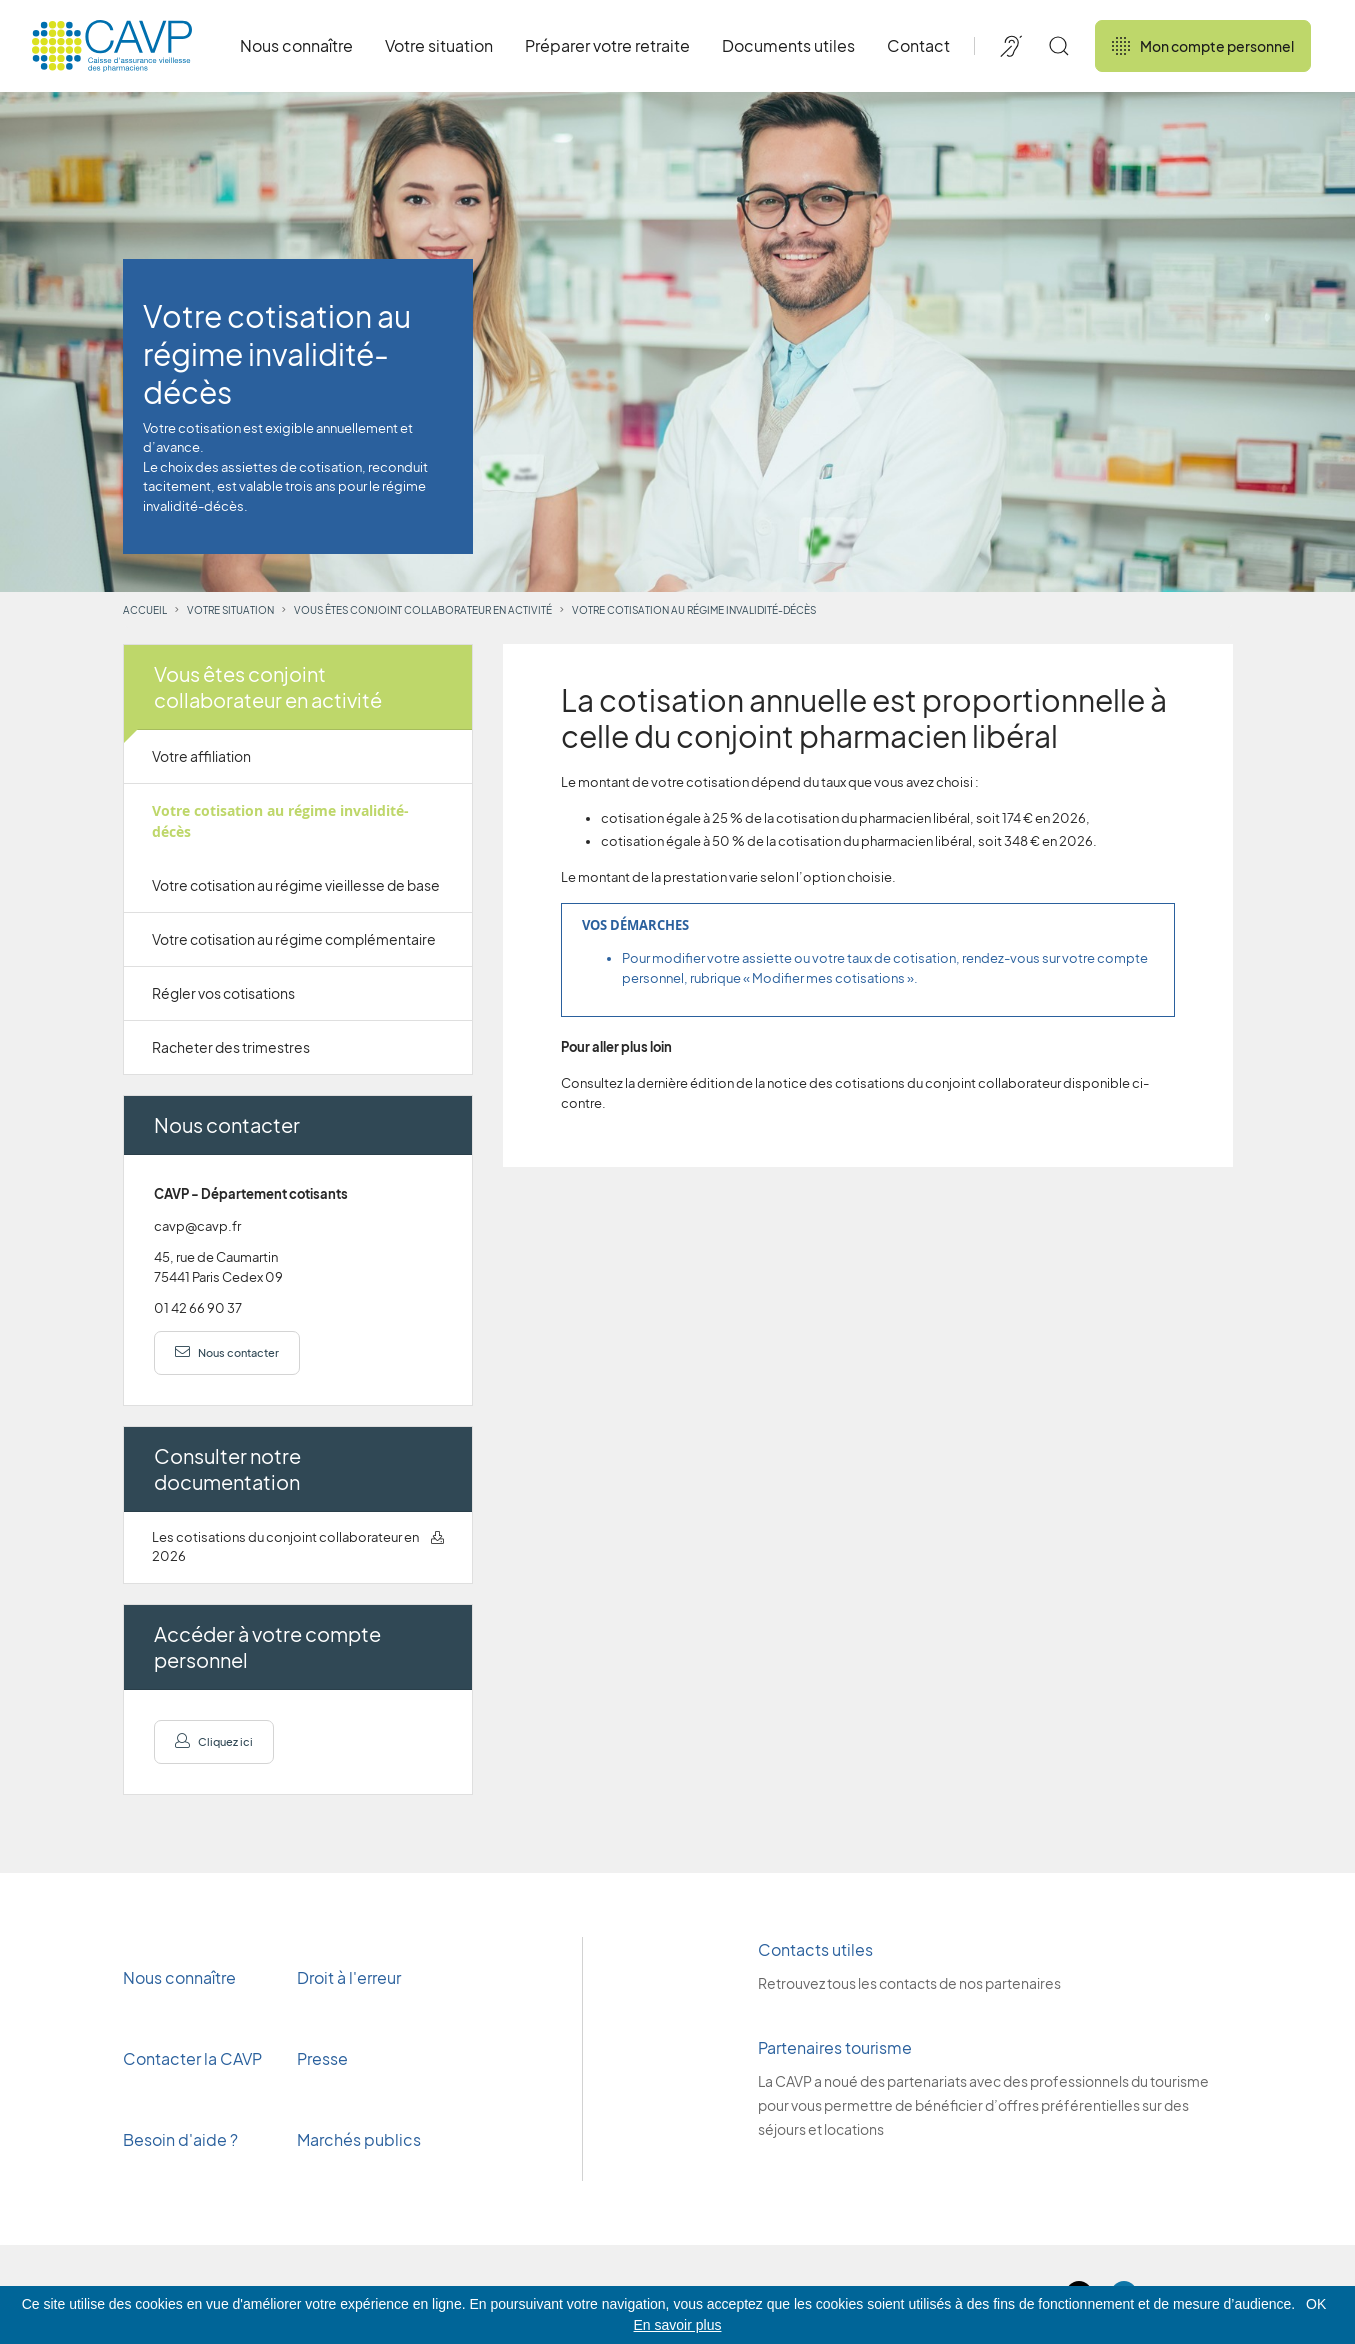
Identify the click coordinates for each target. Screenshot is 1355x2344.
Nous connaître (296, 45)
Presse (324, 2058)
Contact (918, 45)
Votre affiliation (201, 756)
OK (1316, 2304)
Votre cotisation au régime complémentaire (294, 939)
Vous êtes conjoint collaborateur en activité (423, 610)
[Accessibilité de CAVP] (1011, 46)
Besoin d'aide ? (180, 2139)
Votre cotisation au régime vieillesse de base (296, 885)
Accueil (145, 610)
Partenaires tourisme (835, 2047)
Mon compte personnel (1203, 46)
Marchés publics (359, 2139)
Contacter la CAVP (192, 2058)
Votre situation (439, 45)
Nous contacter (227, 1352)
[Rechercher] (1059, 46)
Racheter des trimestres (231, 1047)
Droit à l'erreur (349, 1977)
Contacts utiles (815, 1949)
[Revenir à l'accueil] (112, 46)
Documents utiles (788, 45)
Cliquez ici (214, 1741)
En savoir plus (678, 2325)
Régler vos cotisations (223, 993)
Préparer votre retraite (607, 45)
